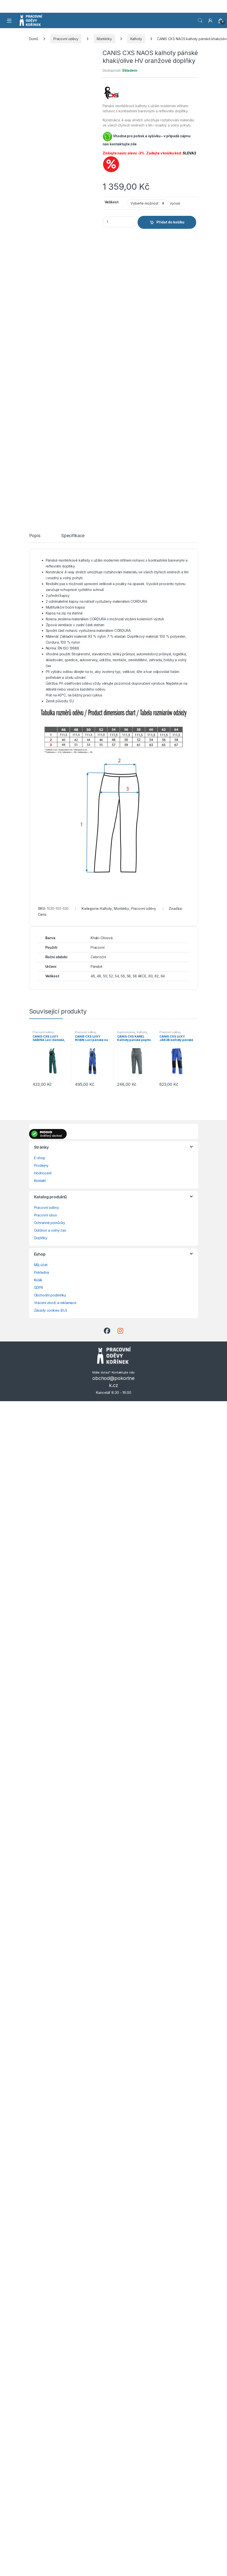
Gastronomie (126, 2236)
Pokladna (41, 2476)
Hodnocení (43, 2377)
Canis (42, 2118)
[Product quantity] (120, 221)
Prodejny (41, 2369)
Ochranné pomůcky (49, 2427)
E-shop (39, 2362)
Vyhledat (200, 20)
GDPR (38, 2491)
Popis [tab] (34, 1739)
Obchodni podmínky (50, 2499)
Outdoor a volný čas (50, 2434)
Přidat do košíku (170, 222)
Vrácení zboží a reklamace (55, 2507)
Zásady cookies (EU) (50, 2514)
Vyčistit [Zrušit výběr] (175, 203)
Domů (33, 39)
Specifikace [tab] (72, 1739)
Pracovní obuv (45, 2419)
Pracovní (98, 2151)
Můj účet (41, 2469)
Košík (38, 2484)
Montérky (104, 39)
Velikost (112, 202)
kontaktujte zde (123, 144)
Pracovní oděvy (65, 39)
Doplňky (40, 2442)
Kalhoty (136, 39)
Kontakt (40, 2384)
